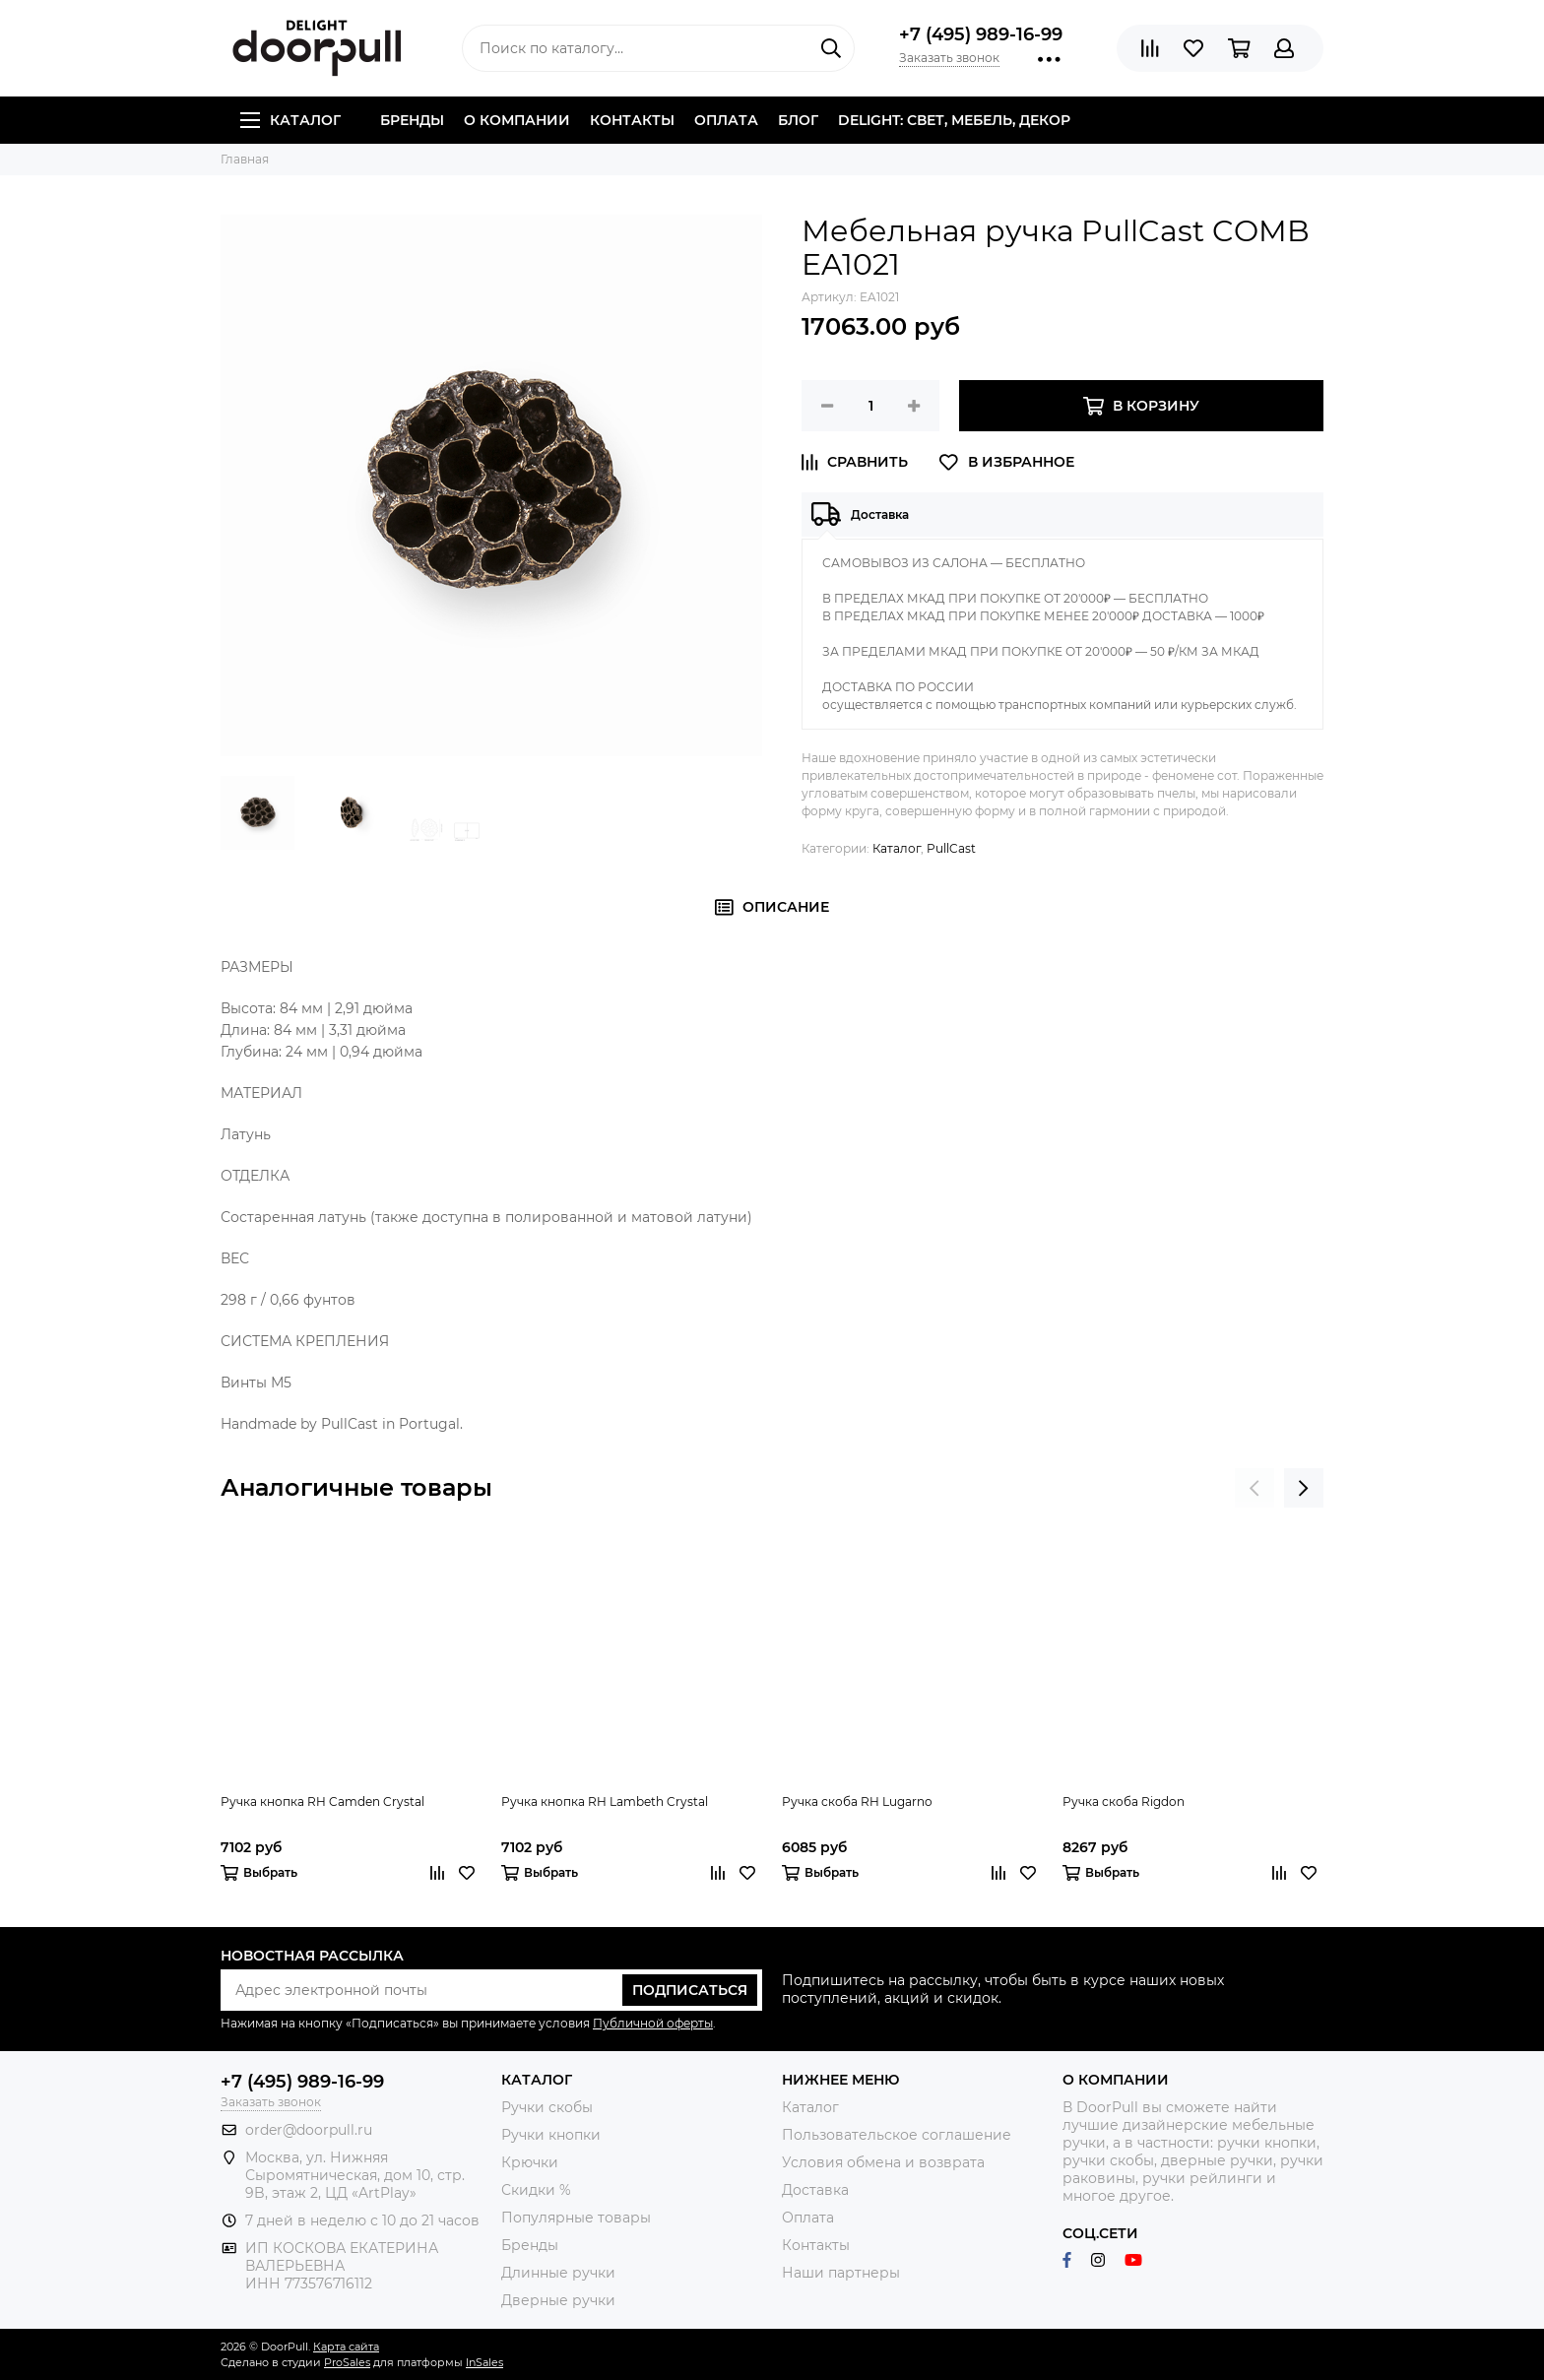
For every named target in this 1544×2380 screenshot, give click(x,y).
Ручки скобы (547, 2107)
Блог (798, 120)
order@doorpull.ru (308, 2130)
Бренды (412, 120)
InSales (484, 2362)
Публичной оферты (653, 2023)
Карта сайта (346, 2346)
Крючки (529, 2162)
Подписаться (689, 1990)
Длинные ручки (558, 2273)
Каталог (290, 120)
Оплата (726, 120)
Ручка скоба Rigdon (1123, 1801)
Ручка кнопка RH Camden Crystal (322, 1801)
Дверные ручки (558, 2300)
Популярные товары (576, 2217)
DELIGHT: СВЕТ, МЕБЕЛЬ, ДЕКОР (954, 120)
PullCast (951, 848)
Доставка (815, 2190)
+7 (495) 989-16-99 (980, 34)
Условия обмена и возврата (883, 2162)
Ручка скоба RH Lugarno (857, 1801)
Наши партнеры (841, 2273)
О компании (517, 120)
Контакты (632, 120)
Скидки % (536, 2190)
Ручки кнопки (551, 2135)
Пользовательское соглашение (896, 2135)
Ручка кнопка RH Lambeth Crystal (604, 1801)
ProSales (347, 2362)
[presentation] (1254, 1488)
